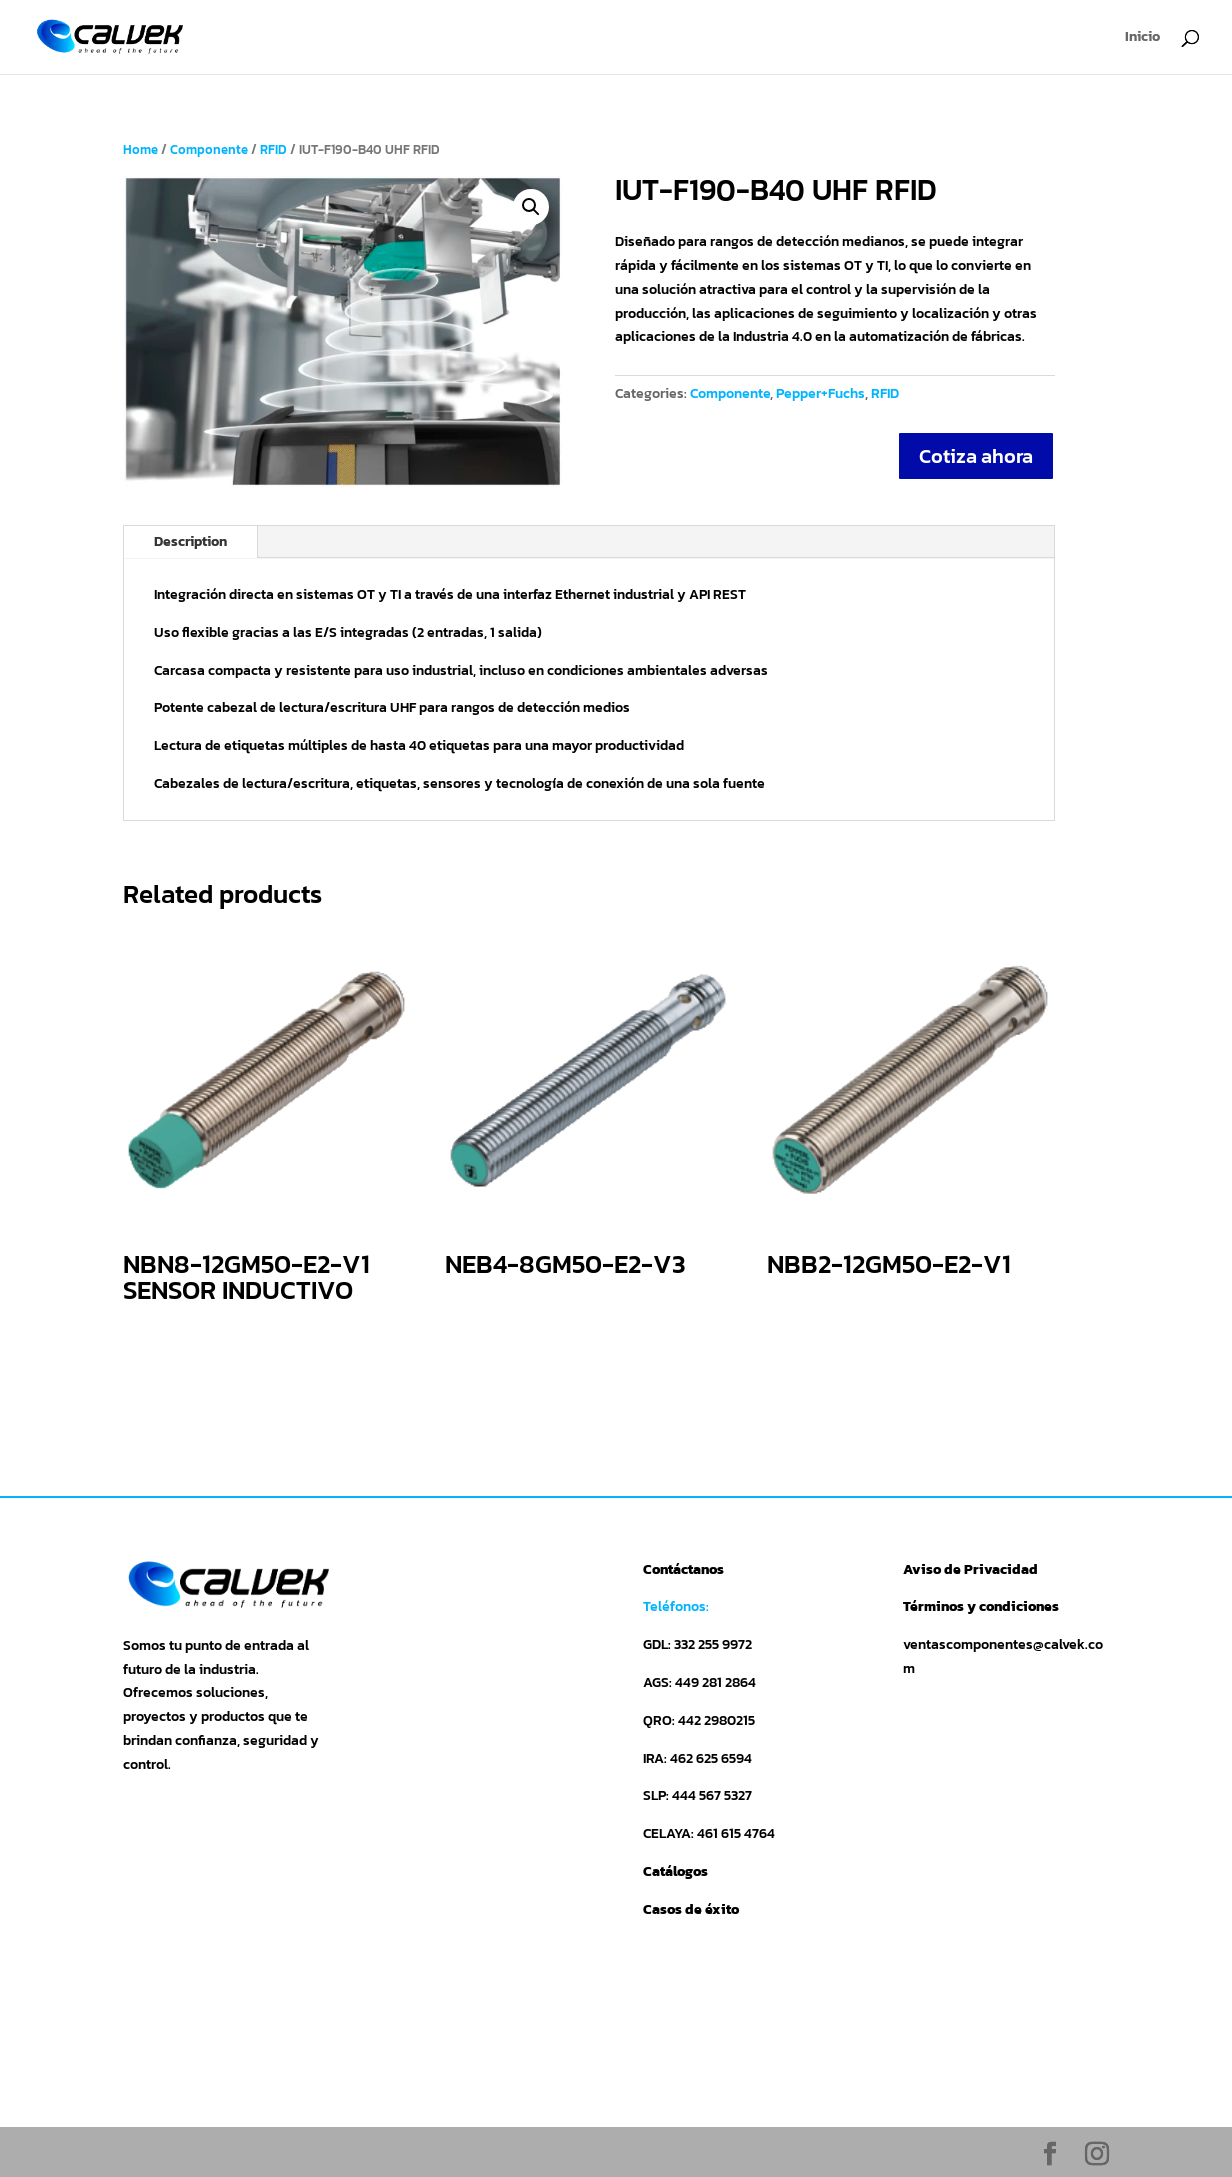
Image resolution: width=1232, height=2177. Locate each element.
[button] (531, 207)
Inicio (1142, 38)
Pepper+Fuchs (820, 393)
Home (140, 149)
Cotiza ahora (976, 456)
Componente (209, 149)
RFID (273, 149)
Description (190, 541)
